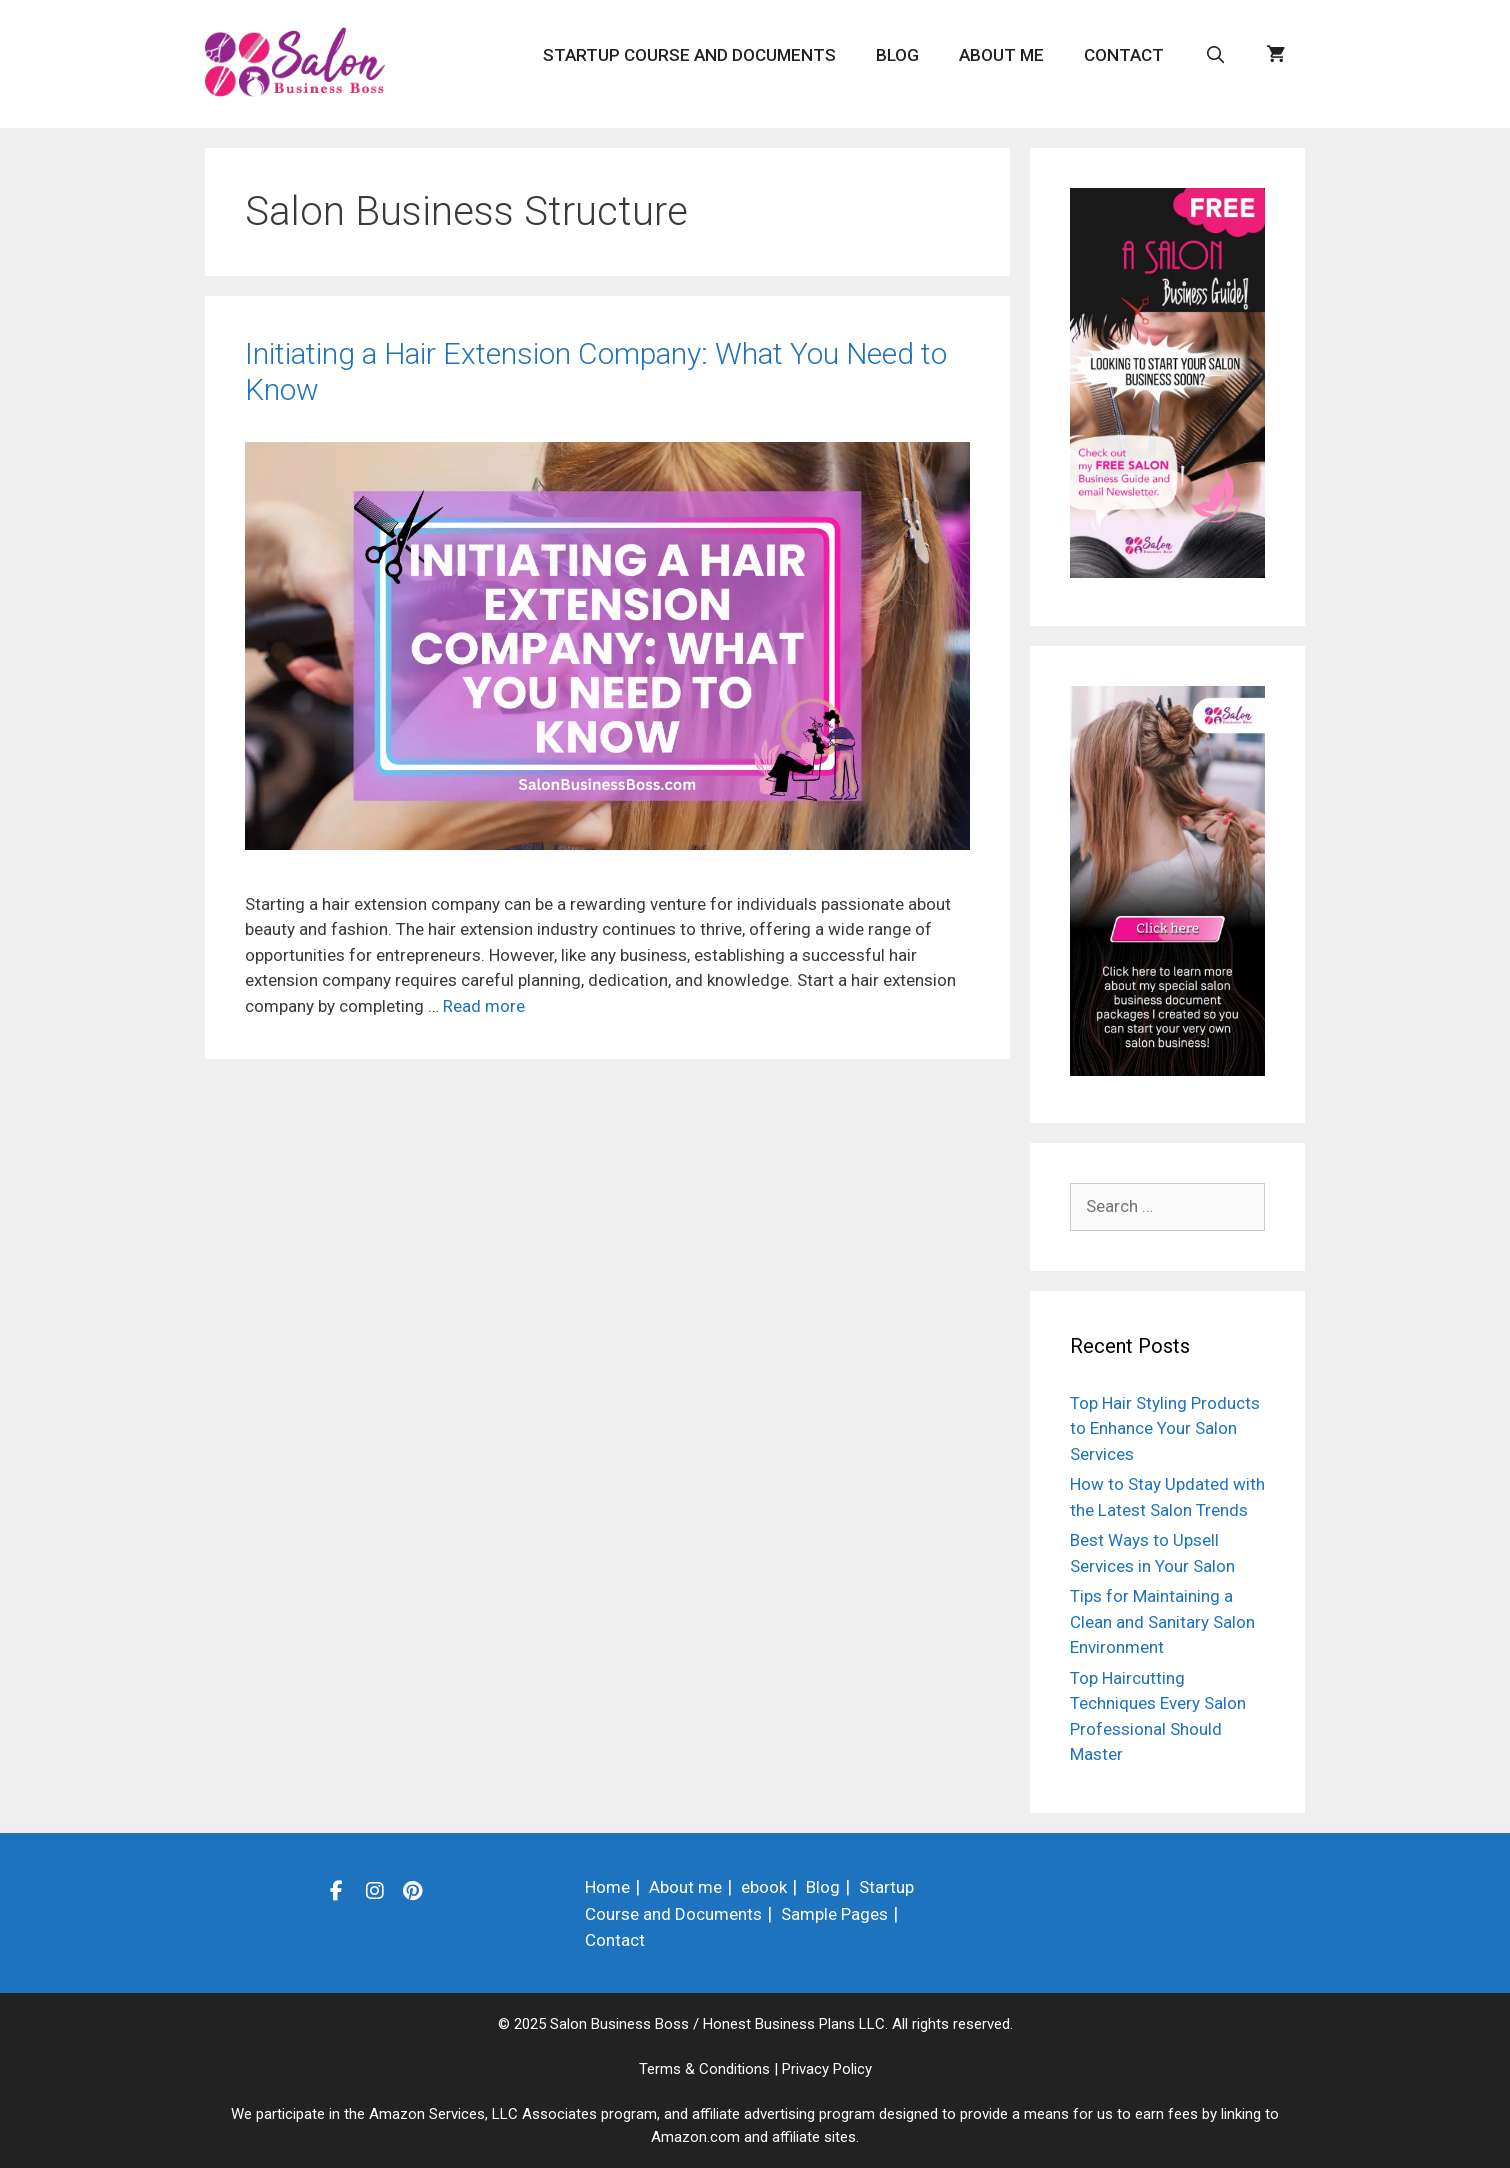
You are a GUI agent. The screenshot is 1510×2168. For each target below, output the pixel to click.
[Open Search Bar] (1215, 55)
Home (607, 1887)
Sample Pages (834, 1914)
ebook (764, 1887)
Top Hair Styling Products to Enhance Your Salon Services (1165, 1428)
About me (1001, 55)
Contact (1124, 55)
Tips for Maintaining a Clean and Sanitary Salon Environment (1162, 1621)
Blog (897, 55)
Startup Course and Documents (689, 55)
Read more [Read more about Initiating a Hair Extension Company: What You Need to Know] (484, 1006)
